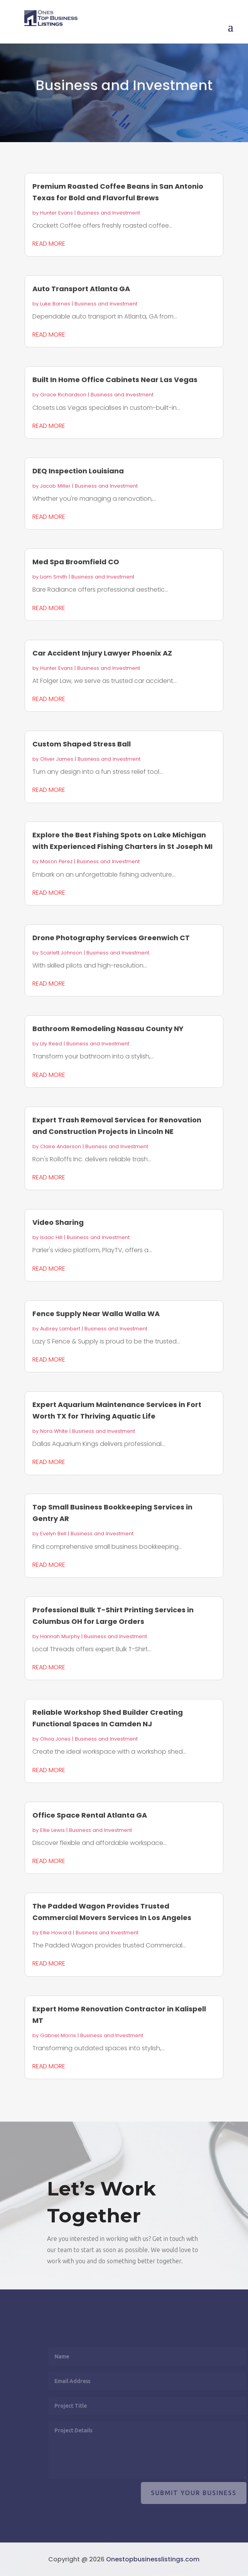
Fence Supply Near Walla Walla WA (96, 1313)
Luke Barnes (55, 303)
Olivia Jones (55, 1738)
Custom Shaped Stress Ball (81, 744)
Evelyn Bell (53, 1533)
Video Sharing (58, 1222)
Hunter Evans (56, 212)
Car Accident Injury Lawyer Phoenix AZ (102, 653)
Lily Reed (51, 1043)
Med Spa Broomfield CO (75, 562)
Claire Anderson (60, 1146)
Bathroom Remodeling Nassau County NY (108, 1028)
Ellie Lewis (52, 1830)
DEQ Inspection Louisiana (78, 471)
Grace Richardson (63, 394)
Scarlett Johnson (61, 952)
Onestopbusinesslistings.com (152, 2559)
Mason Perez (56, 861)
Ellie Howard (55, 1932)
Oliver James (56, 759)
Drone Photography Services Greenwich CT (111, 938)
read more (48, 243)
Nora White (54, 1431)
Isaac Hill (51, 1237)
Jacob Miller (55, 486)
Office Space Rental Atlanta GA (89, 1815)
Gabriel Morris (58, 2035)
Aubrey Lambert (60, 1328)
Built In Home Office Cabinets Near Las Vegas (114, 379)
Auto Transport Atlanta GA (81, 288)
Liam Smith (53, 576)
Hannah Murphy (60, 1636)
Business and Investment (108, 212)
